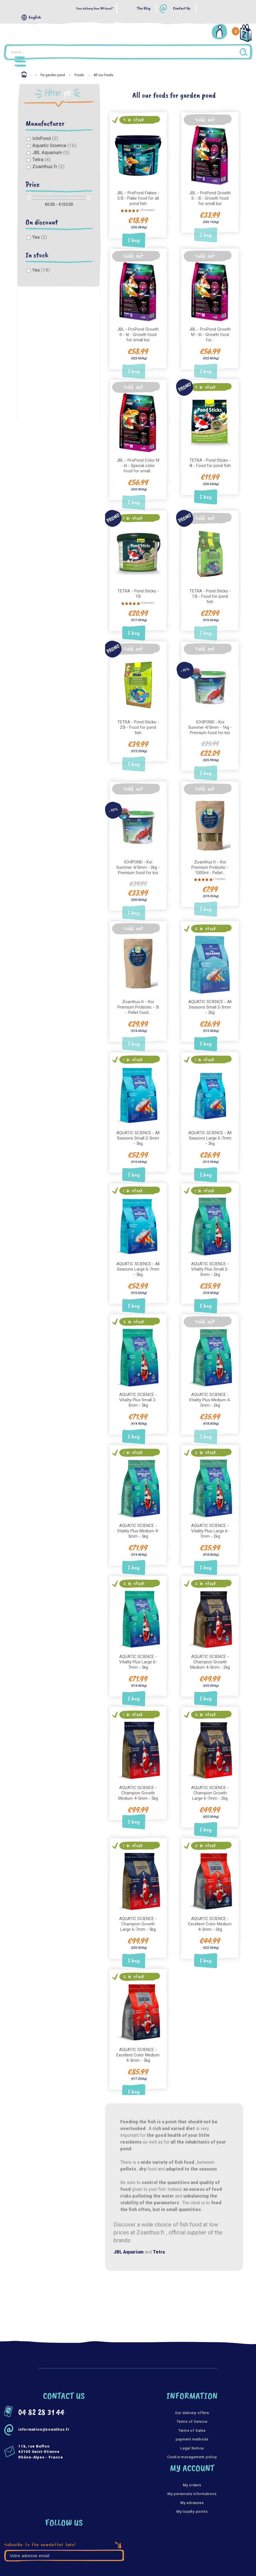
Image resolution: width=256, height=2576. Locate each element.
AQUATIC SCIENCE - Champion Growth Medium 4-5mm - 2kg (210, 1653)
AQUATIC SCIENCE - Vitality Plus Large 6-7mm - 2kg (210, 1522)
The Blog (143, 8)
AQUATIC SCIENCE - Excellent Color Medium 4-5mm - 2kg (210, 1913)
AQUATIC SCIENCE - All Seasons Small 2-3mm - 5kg (138, 1132)
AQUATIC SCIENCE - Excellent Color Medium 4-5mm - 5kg (138, 2043)
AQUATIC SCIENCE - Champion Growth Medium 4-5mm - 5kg (138, 1783)
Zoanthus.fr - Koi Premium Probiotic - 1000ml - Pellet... (209, 862)
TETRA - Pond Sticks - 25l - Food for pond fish (138, 724)
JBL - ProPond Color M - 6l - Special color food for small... (138, 463)
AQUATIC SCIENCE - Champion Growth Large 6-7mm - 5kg (138, 1913)
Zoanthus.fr (48, 166)
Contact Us (181, 8)
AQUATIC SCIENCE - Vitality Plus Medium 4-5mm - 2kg (210, 1392)
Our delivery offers (192, 2401)
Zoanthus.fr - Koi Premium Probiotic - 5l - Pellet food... (138, 1001)
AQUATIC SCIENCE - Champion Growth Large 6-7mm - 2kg (210, 1783)
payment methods (192, 2428)
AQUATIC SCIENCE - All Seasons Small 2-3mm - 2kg (210, 1001)
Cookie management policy (192, 2445)
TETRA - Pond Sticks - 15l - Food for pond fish (210, 593)
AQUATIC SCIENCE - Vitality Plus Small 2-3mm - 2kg (210, 1262)
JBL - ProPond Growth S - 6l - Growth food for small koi (138, 333)
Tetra (41, 159)
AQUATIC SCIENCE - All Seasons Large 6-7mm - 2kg (210, 1132)
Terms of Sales (192, 2419)
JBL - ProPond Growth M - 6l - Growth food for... (210, 333)
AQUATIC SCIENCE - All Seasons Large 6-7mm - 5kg (138, 1262)
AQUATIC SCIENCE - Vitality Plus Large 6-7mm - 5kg (138, 1653)
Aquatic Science (54, 145)
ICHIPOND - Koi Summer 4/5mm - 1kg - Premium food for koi (210, 724)
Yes (39, 237)
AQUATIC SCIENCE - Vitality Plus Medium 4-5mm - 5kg (138, 1522)
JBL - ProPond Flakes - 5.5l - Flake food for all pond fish (138, 197)
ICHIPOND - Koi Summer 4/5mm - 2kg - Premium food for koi (138, 862)
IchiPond (45, 138)
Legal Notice (191, 2436)
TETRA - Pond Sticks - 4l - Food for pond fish (210, 460)
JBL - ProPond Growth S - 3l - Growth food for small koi (210, 197)
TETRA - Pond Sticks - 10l (138, 590)
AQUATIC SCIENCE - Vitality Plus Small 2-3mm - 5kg (138, 1392)
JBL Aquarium (50, 152)
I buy (134, 239)
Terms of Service (192, 2410)
